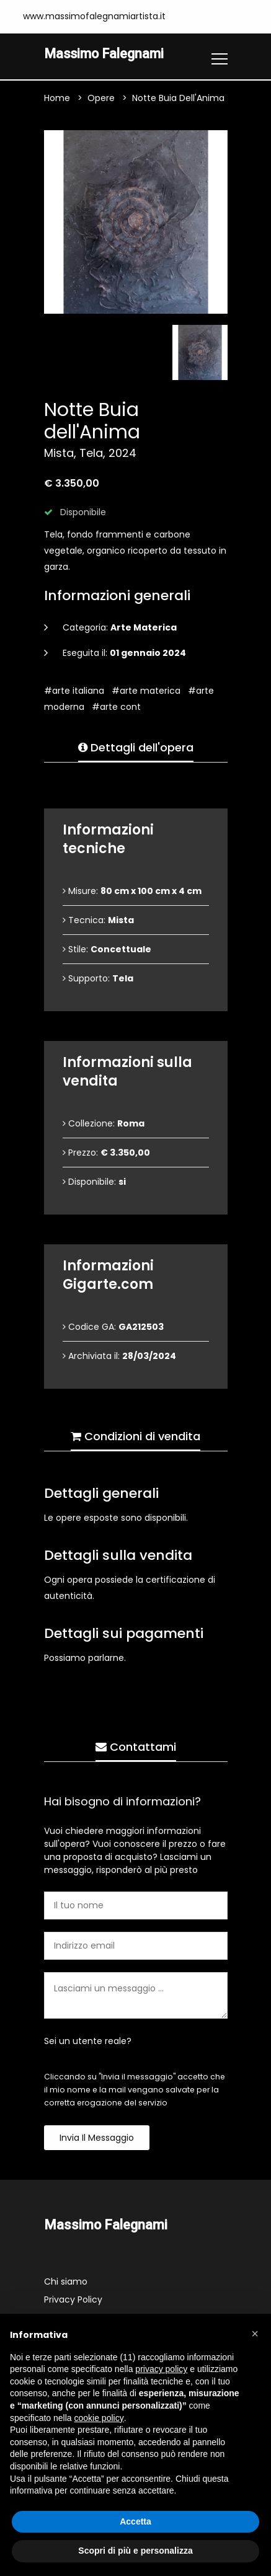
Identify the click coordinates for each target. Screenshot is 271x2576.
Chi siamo (65, 2281)
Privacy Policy (73, 2299)
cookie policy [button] (99, 2418)
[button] (255, 2334)
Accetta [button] (135, 2521)
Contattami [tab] (136, 1747)
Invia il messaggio (97, 2137)
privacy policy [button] (161, 2369)
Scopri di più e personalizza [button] (135, 2551)
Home (57, 98)
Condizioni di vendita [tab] (135, 1436)
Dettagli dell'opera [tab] (135, 747)
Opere (101, 98)
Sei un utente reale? (87, 2041)
